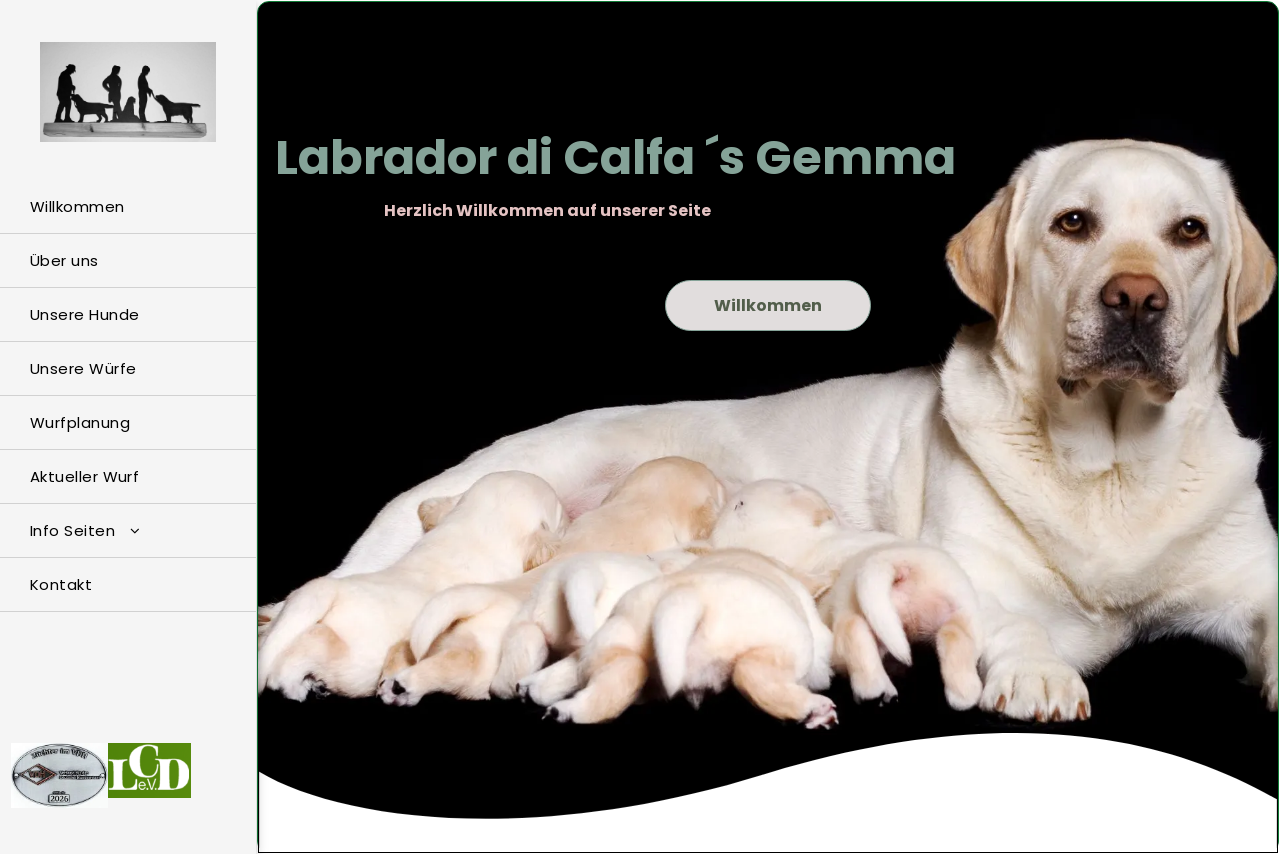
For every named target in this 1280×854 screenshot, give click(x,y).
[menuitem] (128, 207)
